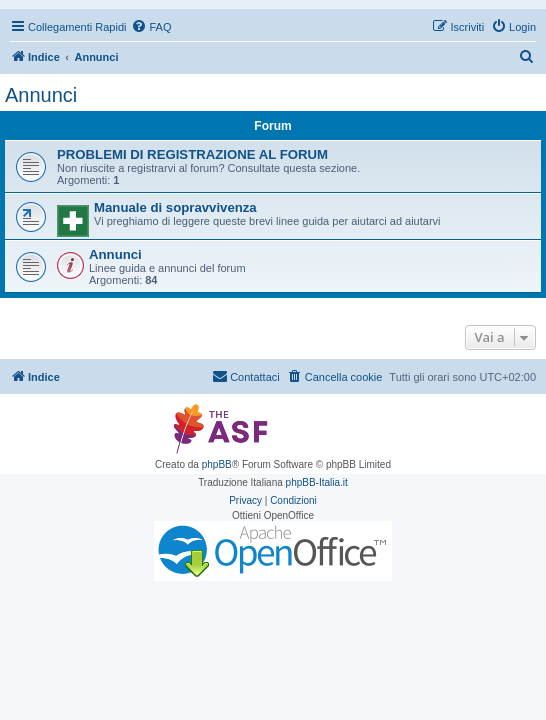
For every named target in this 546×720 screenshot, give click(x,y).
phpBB (217, 464)
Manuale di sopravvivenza (175, 207)
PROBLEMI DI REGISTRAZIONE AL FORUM (192, 154)
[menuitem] (151, 27)
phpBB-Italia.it (317, 482)
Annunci (41, 95)
